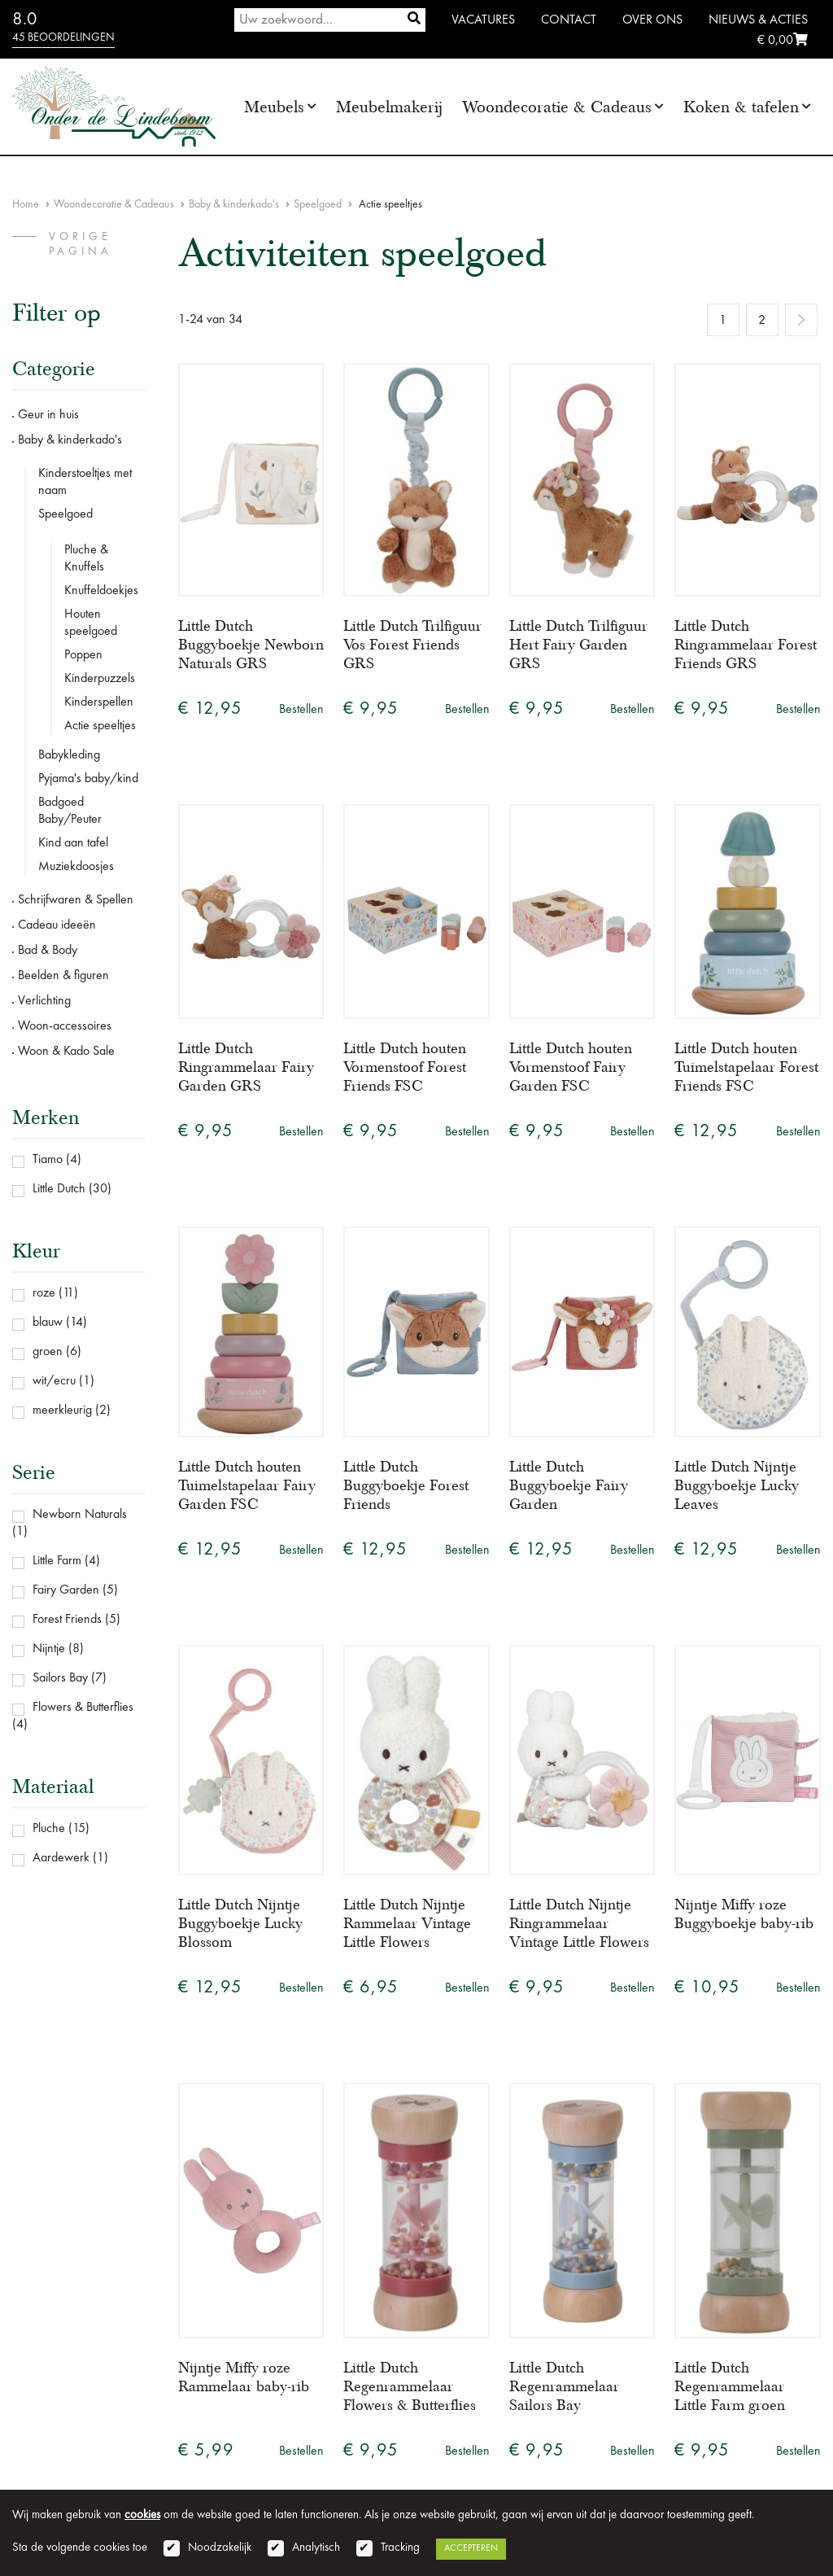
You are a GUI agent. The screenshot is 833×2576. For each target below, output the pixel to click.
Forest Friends (67, 1619)
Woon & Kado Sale (66, 1051)
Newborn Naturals (80, 1514)
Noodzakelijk (219, 2548)
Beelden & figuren (63, 975)
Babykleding (69, 755)
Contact (568, 20)
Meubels (274, 107)
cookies (142, 2515)
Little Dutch (59, 1189)
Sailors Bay (60, 1678)
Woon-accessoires (64, 1026)
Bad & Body (47, 950)
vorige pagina (80, 244)
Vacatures (483, 20)
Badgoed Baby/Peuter (70, 811)
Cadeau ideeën (57, 925)
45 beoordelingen (63, 37)
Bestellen (301, 709)
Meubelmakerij (389, 107)
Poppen (83, 655)
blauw (48, 1322)
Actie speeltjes (100, 726)
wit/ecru (54, 1381)
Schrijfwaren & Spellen (75, 900)
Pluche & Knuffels (86, 559)
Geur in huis (48, 415)
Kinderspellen (98, 702)
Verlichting (44, 1001)
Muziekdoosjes (76, 866)
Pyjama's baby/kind (88, 778)
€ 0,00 (782, 40)
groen (48, 1351)
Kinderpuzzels (99, 678)
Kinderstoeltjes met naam (85, 482)
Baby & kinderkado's (234, 204)
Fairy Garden (66, 1590)
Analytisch (316, 2548)
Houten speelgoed (90, 623)
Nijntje (49, 1648)
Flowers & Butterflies (83, 1707)
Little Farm (57, 1561)
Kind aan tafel (73, 843)
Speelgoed (318, 204)
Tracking (400, 2548)
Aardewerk (61, 1858)
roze (44, 1293)
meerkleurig (62, 1410)
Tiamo (48, 1159)
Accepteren (471, 2548)
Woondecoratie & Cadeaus (557, 107)
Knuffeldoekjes (101, 590)
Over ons (652, 20)
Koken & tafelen (741, 107)
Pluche (49, 1828)
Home (25, 204)
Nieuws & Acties (758, 20)
